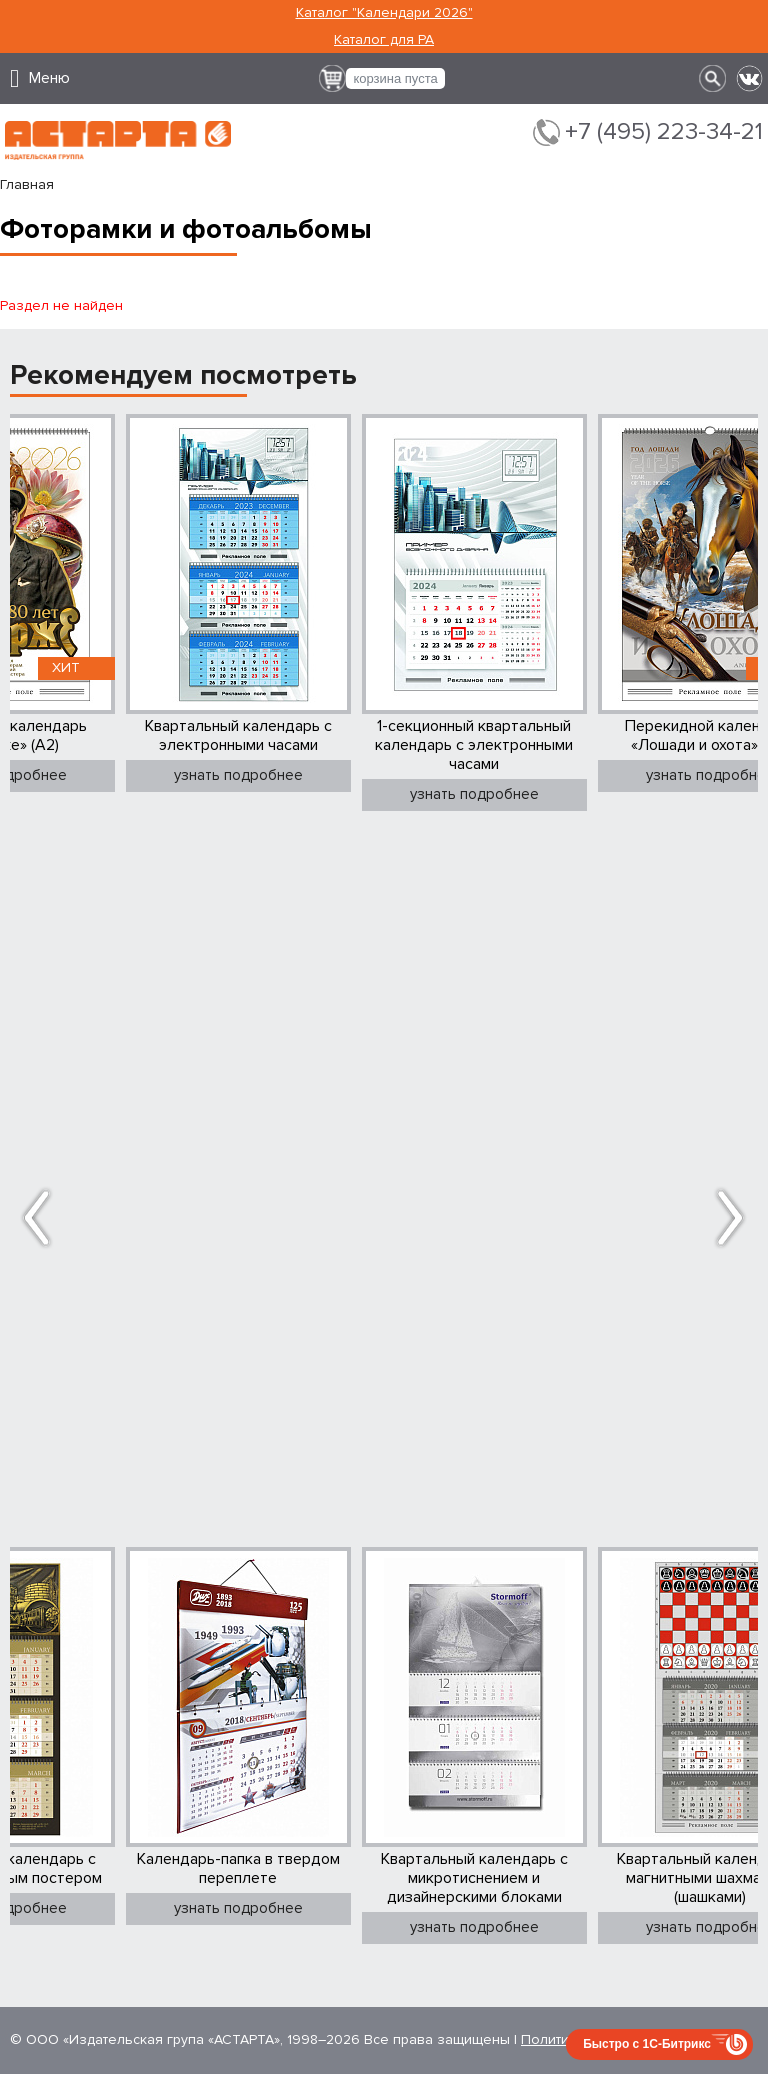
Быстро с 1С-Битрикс (647, 2044)
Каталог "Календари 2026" (384, 12)
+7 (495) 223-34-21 (664, 132)
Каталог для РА (384, 39)
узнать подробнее (238, 775)
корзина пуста (395, 78)
